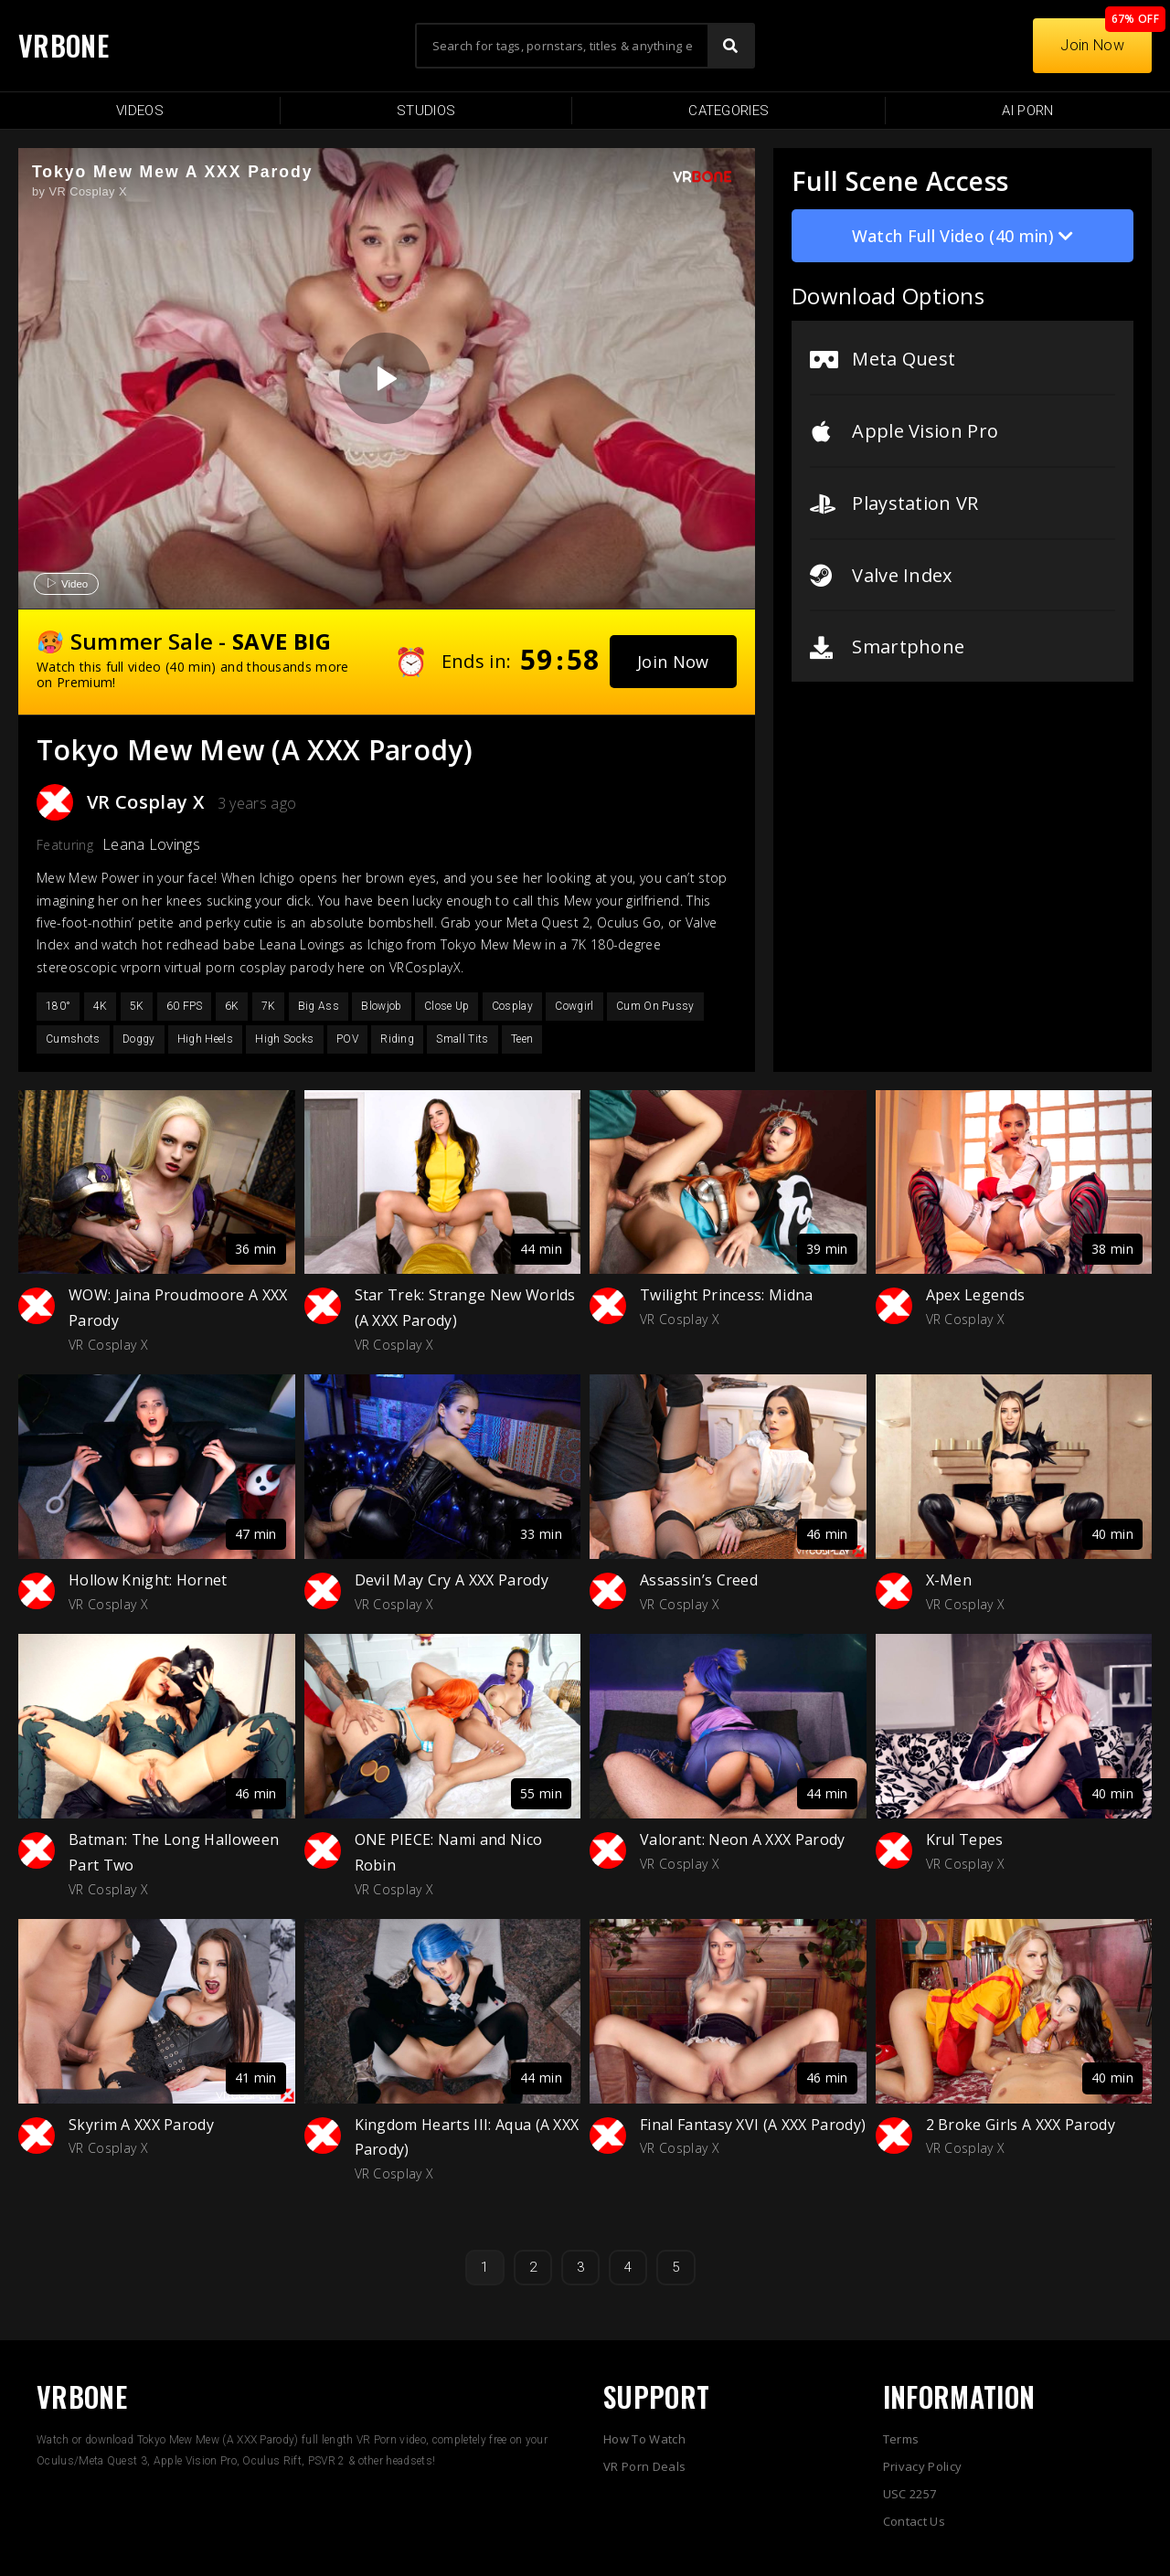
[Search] (730, 46)
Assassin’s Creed (699, 1580)
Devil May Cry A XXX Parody (451, 1580)
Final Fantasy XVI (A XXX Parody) (753, 2125)
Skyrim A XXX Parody (141, 2125)
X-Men (949, 1580)
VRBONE (63, 45)
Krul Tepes (965, 1839)
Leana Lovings (151, 844)
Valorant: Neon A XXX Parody (743, 1839)
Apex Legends (976, 1295)
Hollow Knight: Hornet (148, 1580)
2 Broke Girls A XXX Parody (1020, 2125)
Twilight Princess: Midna (727, 1295)
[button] (673, 661)
